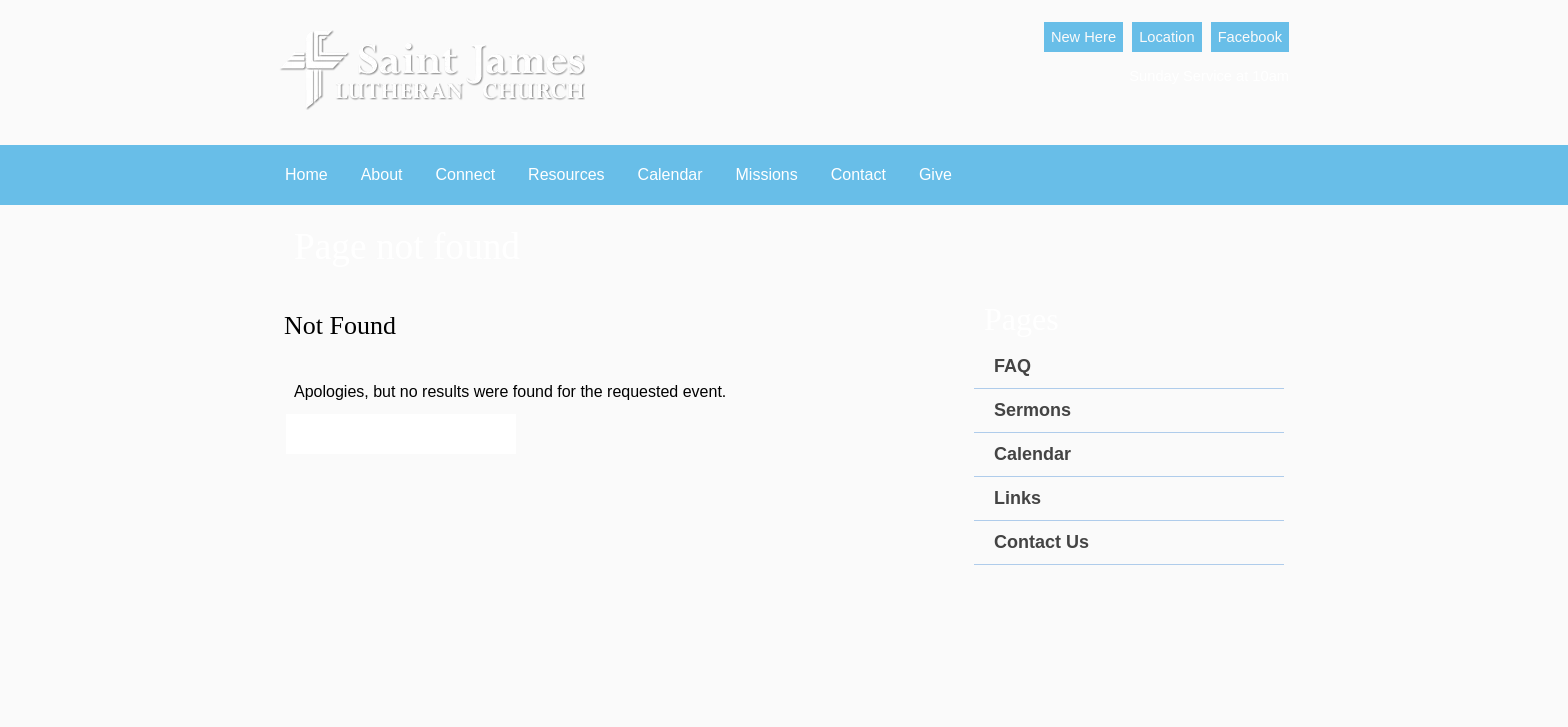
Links (1017, 498)
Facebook (1250, 37)
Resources (566, 174)
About (382, 174)
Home (306, 174)
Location (1166, 37)
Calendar (670, 174)
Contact (858, 174)
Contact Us (1041, 542)
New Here (1083, 37)
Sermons (1032, 410)
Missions (767, 174)
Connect (466, 174)
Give (935, 174)
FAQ (1012, 366)
